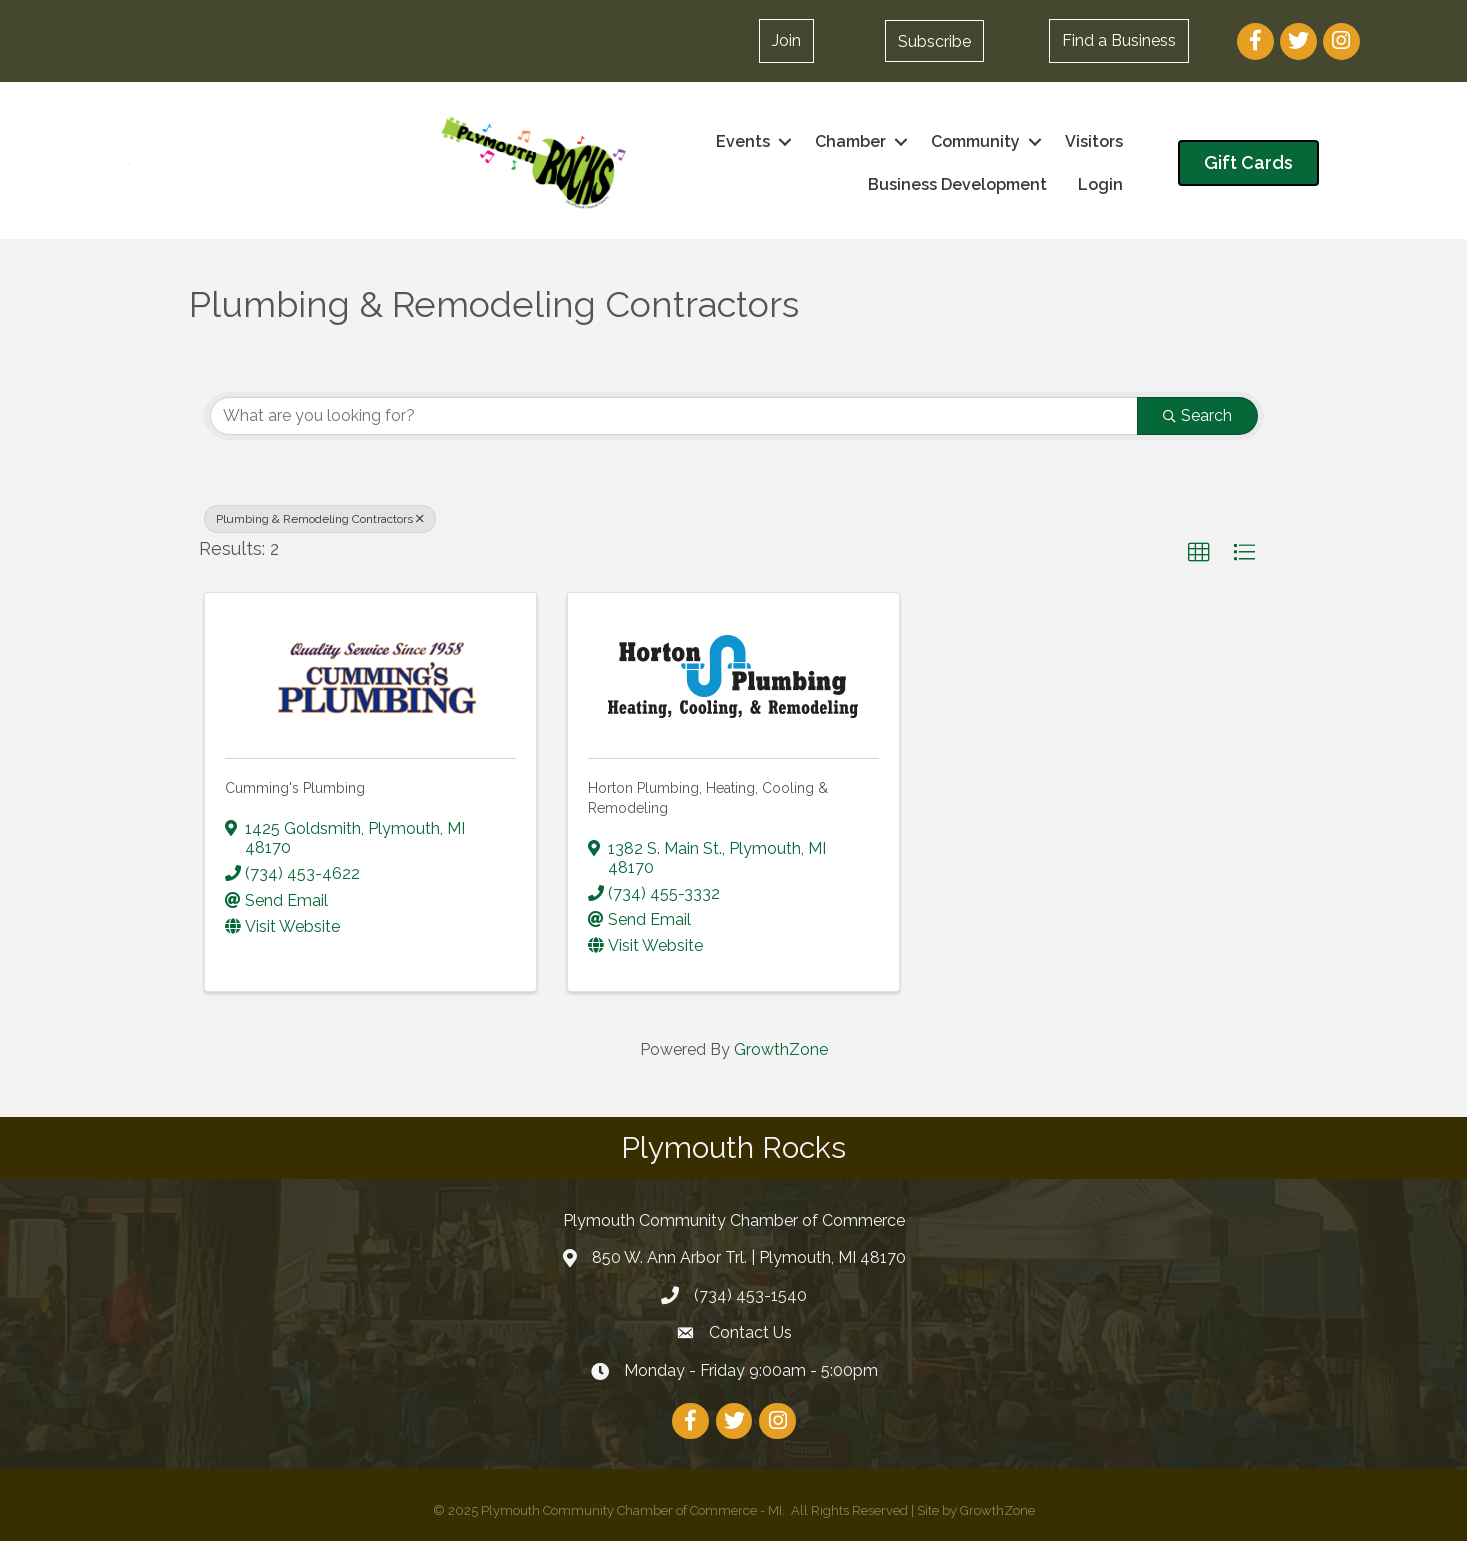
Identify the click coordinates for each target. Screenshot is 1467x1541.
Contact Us (750, 1332)
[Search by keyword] (674, 416)
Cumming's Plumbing (295, 788)
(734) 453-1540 (750, 1295)
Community (975, 141)
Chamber (850, 141)
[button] (786, 41)
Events (743, 141)
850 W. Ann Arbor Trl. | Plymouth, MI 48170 (749, 1257)
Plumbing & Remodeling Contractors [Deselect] (320, 519)
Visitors (1094, 141)
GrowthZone (781, 1049)
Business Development (957, 184)
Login (1100, 184)
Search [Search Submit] (1197, 415)
